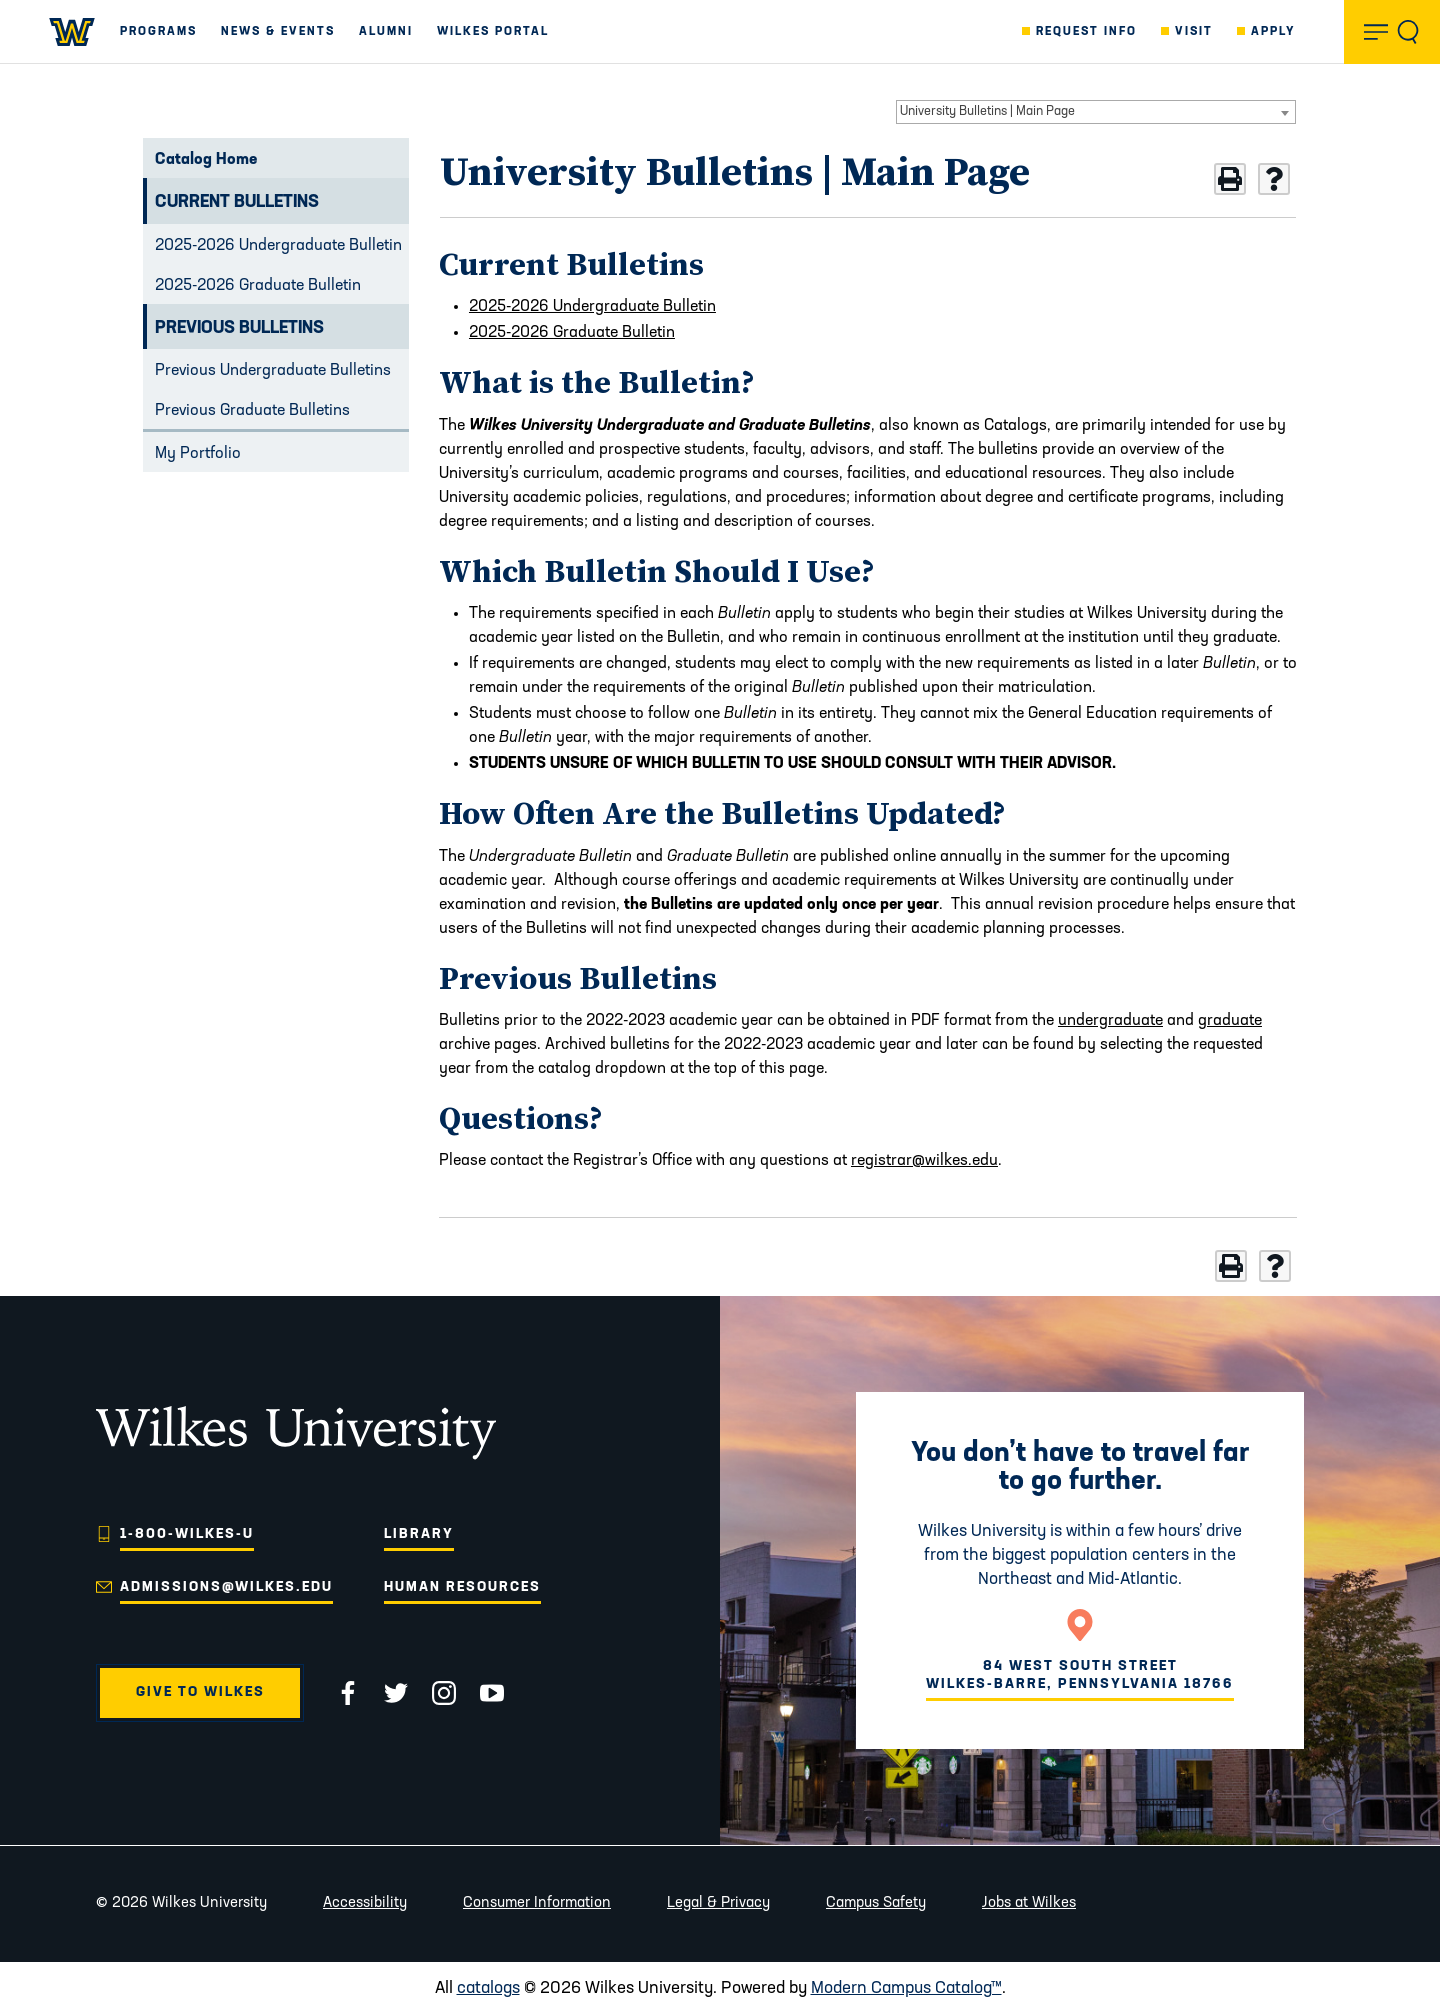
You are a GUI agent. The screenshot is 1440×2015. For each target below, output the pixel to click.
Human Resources (462, 1587)
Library (419, 1534)
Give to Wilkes (200, 1692)
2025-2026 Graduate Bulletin (258, 286)
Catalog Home (206, 160)
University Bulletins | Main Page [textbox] (987, 111)
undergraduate (1110, 1021)
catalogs (488, 1988)
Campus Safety (876, 1903)
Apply (1273, 32)
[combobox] (1096, 112)
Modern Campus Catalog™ (906, 1988)
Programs (158, 32)
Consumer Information (537, 1903)
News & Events (278, 32)
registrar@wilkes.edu (924, 1161)
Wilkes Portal (493, 32)
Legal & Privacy (718, 1903)
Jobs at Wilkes (1029, 1903)
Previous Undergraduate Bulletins (273, 371)
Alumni (386, 32)
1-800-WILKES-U (187, 1534)
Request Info (1086, 32)
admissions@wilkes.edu (226, 1587)
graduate (1230, 1021)
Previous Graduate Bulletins (252, 411)
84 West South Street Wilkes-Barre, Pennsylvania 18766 (1080, 1675)
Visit (1194, 32)
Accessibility (365, 1903)
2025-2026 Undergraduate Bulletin (278, 246)
